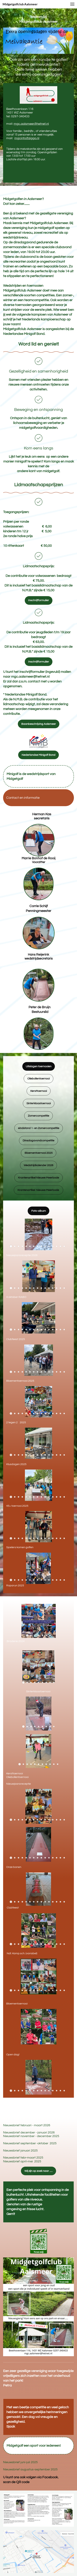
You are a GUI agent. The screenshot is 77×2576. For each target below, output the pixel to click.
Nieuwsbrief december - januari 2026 (29, 2132)
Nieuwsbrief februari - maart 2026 (26, 2125)
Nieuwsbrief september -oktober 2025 (30, 2143)
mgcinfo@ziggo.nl (26, 138)
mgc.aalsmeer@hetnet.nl (31, 123)
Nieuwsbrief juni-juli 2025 (20, 2462)
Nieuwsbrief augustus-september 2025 (30, 2469)
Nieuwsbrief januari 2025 (20, 2150)
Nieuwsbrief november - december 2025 (31, 2136)
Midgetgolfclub (41, 223)
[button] (72, 4)
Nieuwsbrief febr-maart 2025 (23, 2157)
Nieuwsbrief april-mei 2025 (22, 2161)
